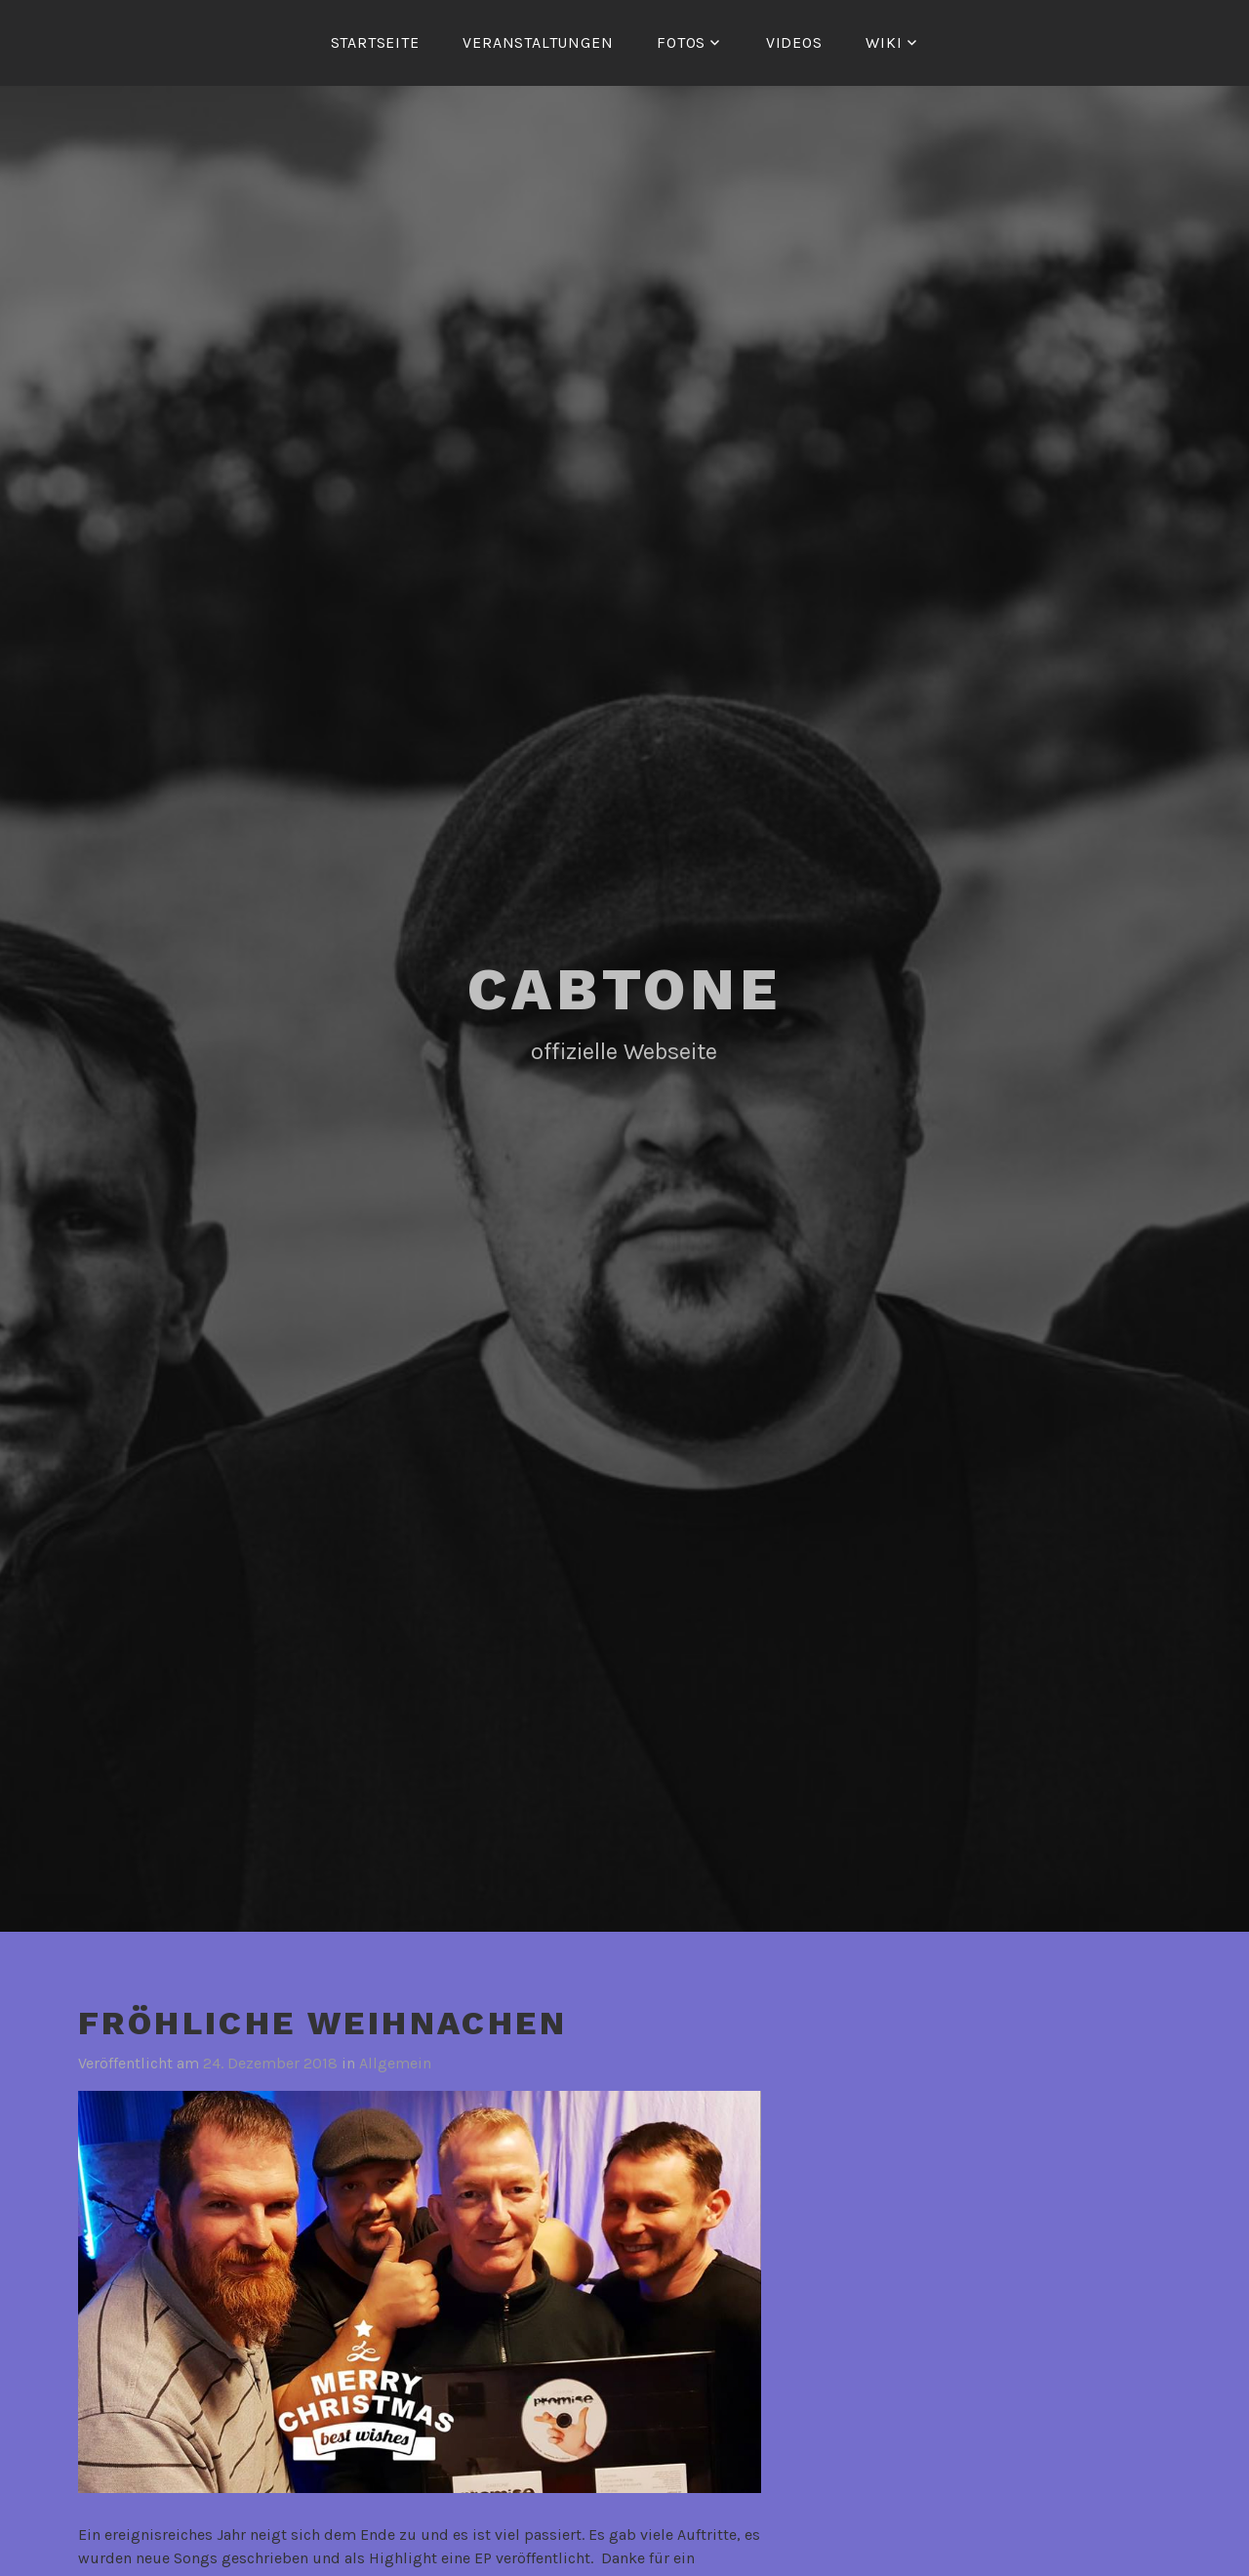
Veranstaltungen (538, 42)
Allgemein (395, 2063)
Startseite (375, 42)
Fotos (681, 42)
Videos (794, 42)
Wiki (884, 42)
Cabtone (624, 989)
